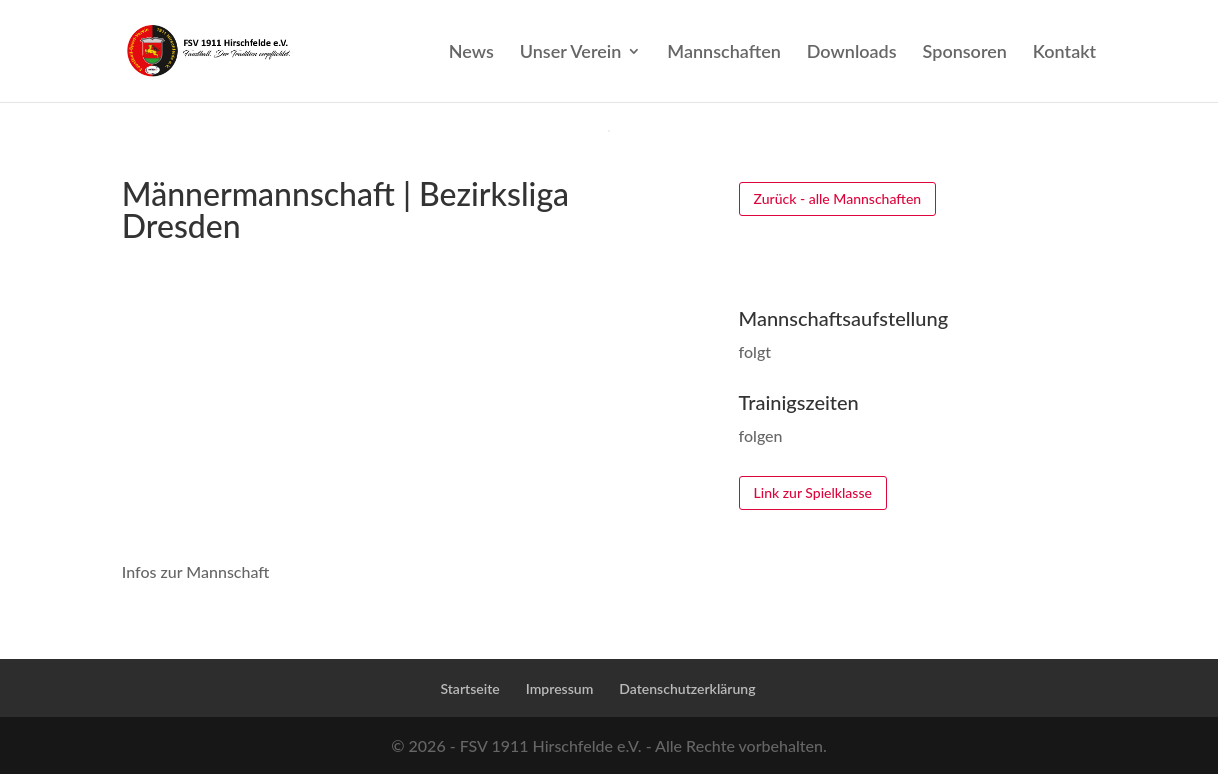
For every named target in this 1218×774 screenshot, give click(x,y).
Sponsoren (965, 53)
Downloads (852, 53)
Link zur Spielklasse (813, 492)
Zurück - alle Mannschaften (838, 198)
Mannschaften (723, 53)
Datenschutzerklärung (687, 688)
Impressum (560, 688)
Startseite (469, 688)
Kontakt (1064, 53)
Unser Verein (571, 53)
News (471, 53)
